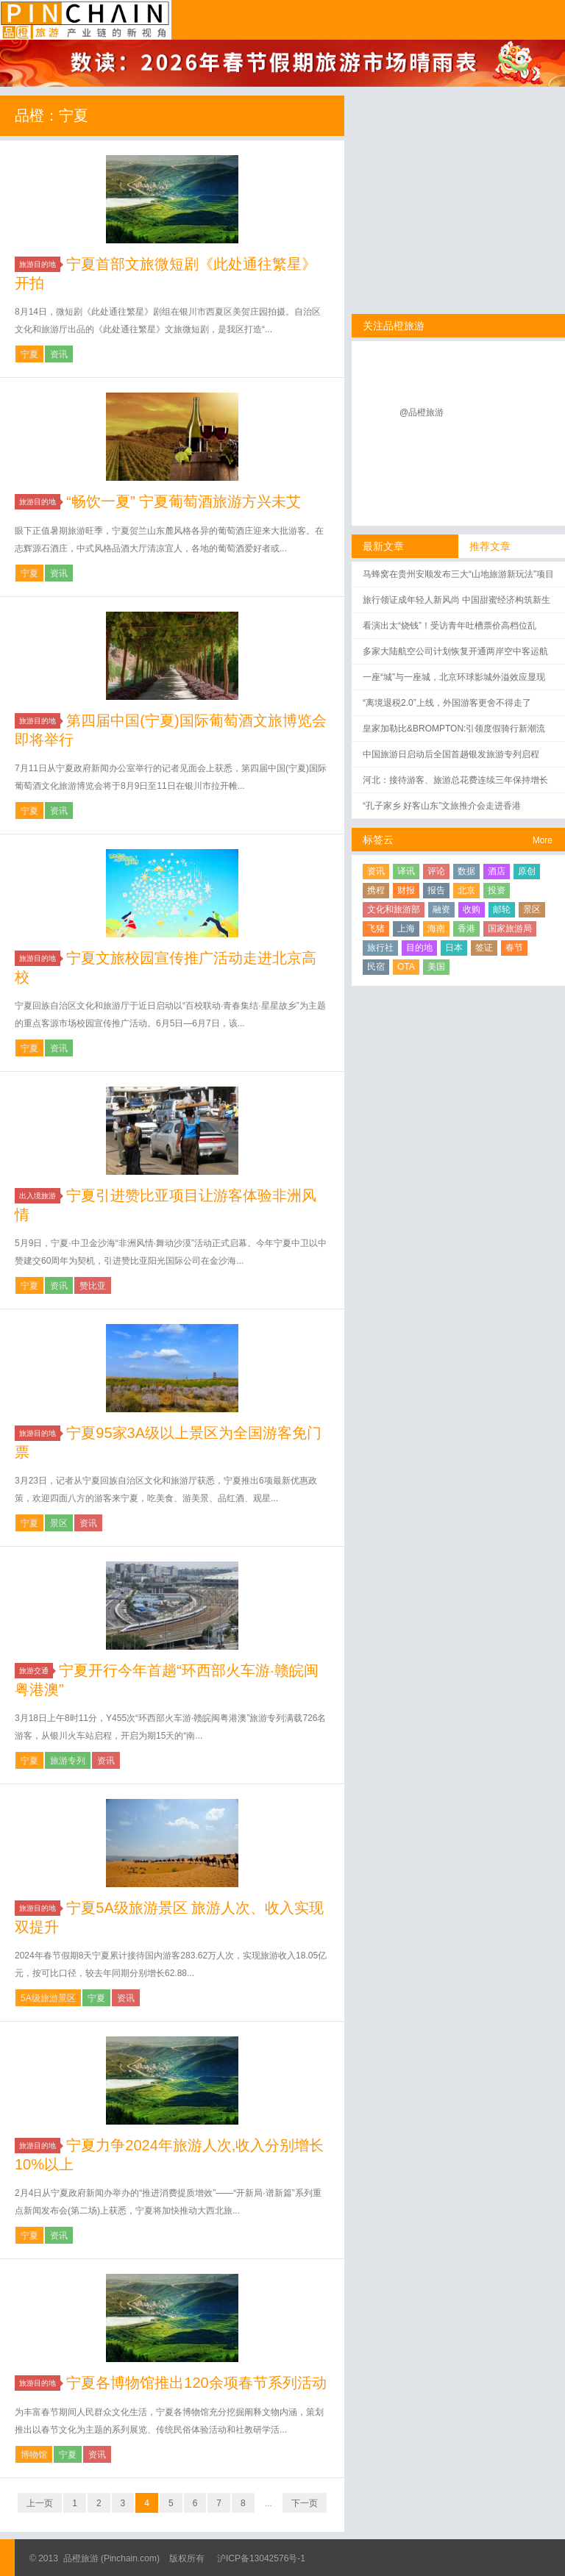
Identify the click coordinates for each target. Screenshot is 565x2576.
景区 (59, 1523)
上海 (406, 928)
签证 (484, 947)
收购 (471, 909)
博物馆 (34, 2455)
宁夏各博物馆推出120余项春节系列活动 (196, 2383)
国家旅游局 (510, 928)
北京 (466, 890)
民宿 (376, 967)
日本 (454, 947)
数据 (466, 871)
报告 (436, 890)
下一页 (304, 2503)
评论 (436, 871)
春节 (514, 947)
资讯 (59, 354)
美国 (436, 967)
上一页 (39, 2503)
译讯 (406, 871)
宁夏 (29, 354)
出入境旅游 (39, 1196)
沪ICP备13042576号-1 (261, 2558)
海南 (436, 928)
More (542, 840)
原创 (527, 871)
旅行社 (380, 947)
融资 (441, 909)
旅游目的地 (39, 264)
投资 (496, 890)
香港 (466, 928)
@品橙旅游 (421, 412)
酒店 (496, 871)
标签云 (378, 839)
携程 (376, 890)
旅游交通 (36, 1671)
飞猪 (376, 928)
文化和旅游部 (393, 909)
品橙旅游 (85, 20)
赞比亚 (92, 1286)
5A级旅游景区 (48, 1998)
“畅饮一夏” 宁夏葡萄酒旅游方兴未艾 (183, 501)
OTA (406, 967)
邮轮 (502, 909)
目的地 (419, 947)
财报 (406, 890)
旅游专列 (67, 1761)
